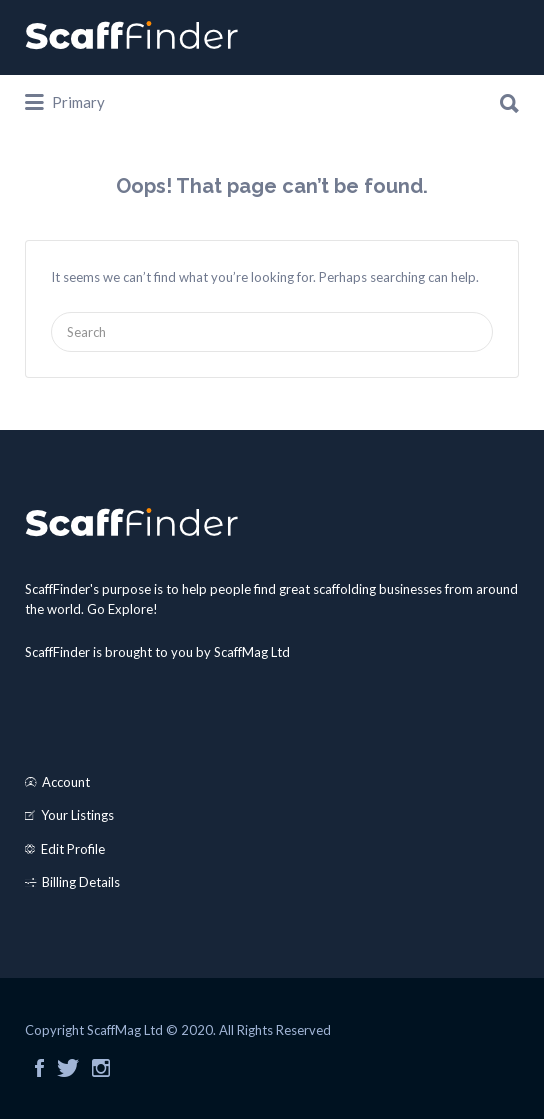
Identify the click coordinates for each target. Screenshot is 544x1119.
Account (66, 782)
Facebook (39, 1068)
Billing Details (81, 882)
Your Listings (77, 815)
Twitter (68, 1068)
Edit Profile (73, 849)
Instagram (101, 1068)
